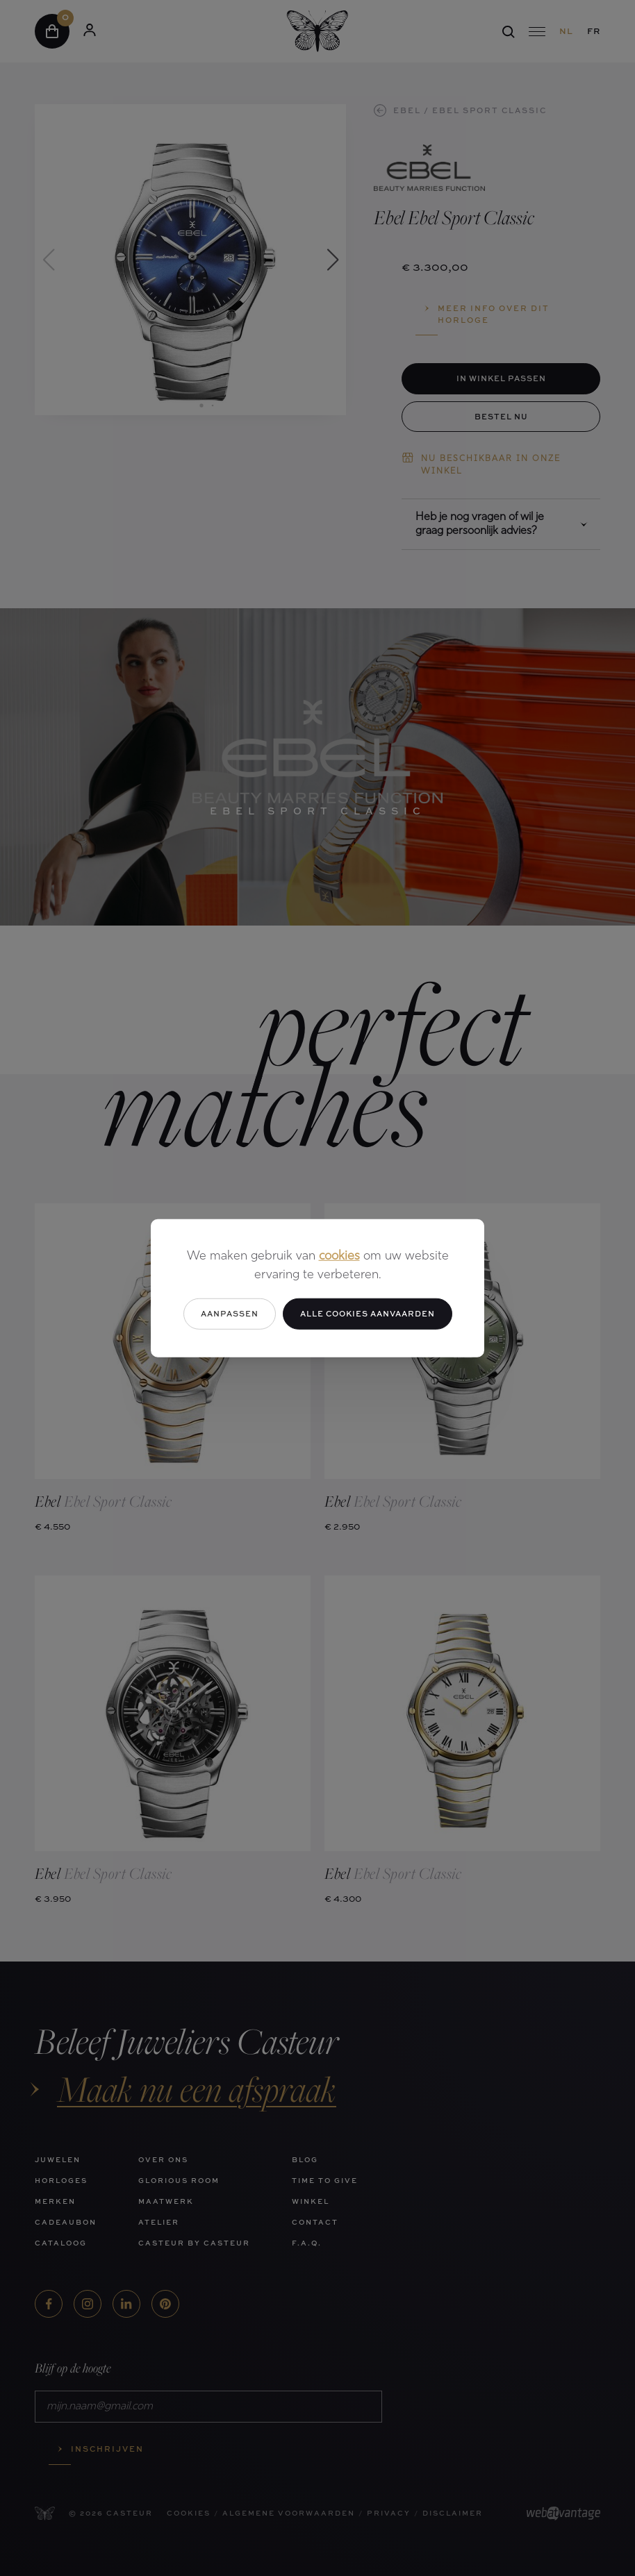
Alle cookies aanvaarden (367, 1313)
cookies (339, 1256)
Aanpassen (229, 1313)
